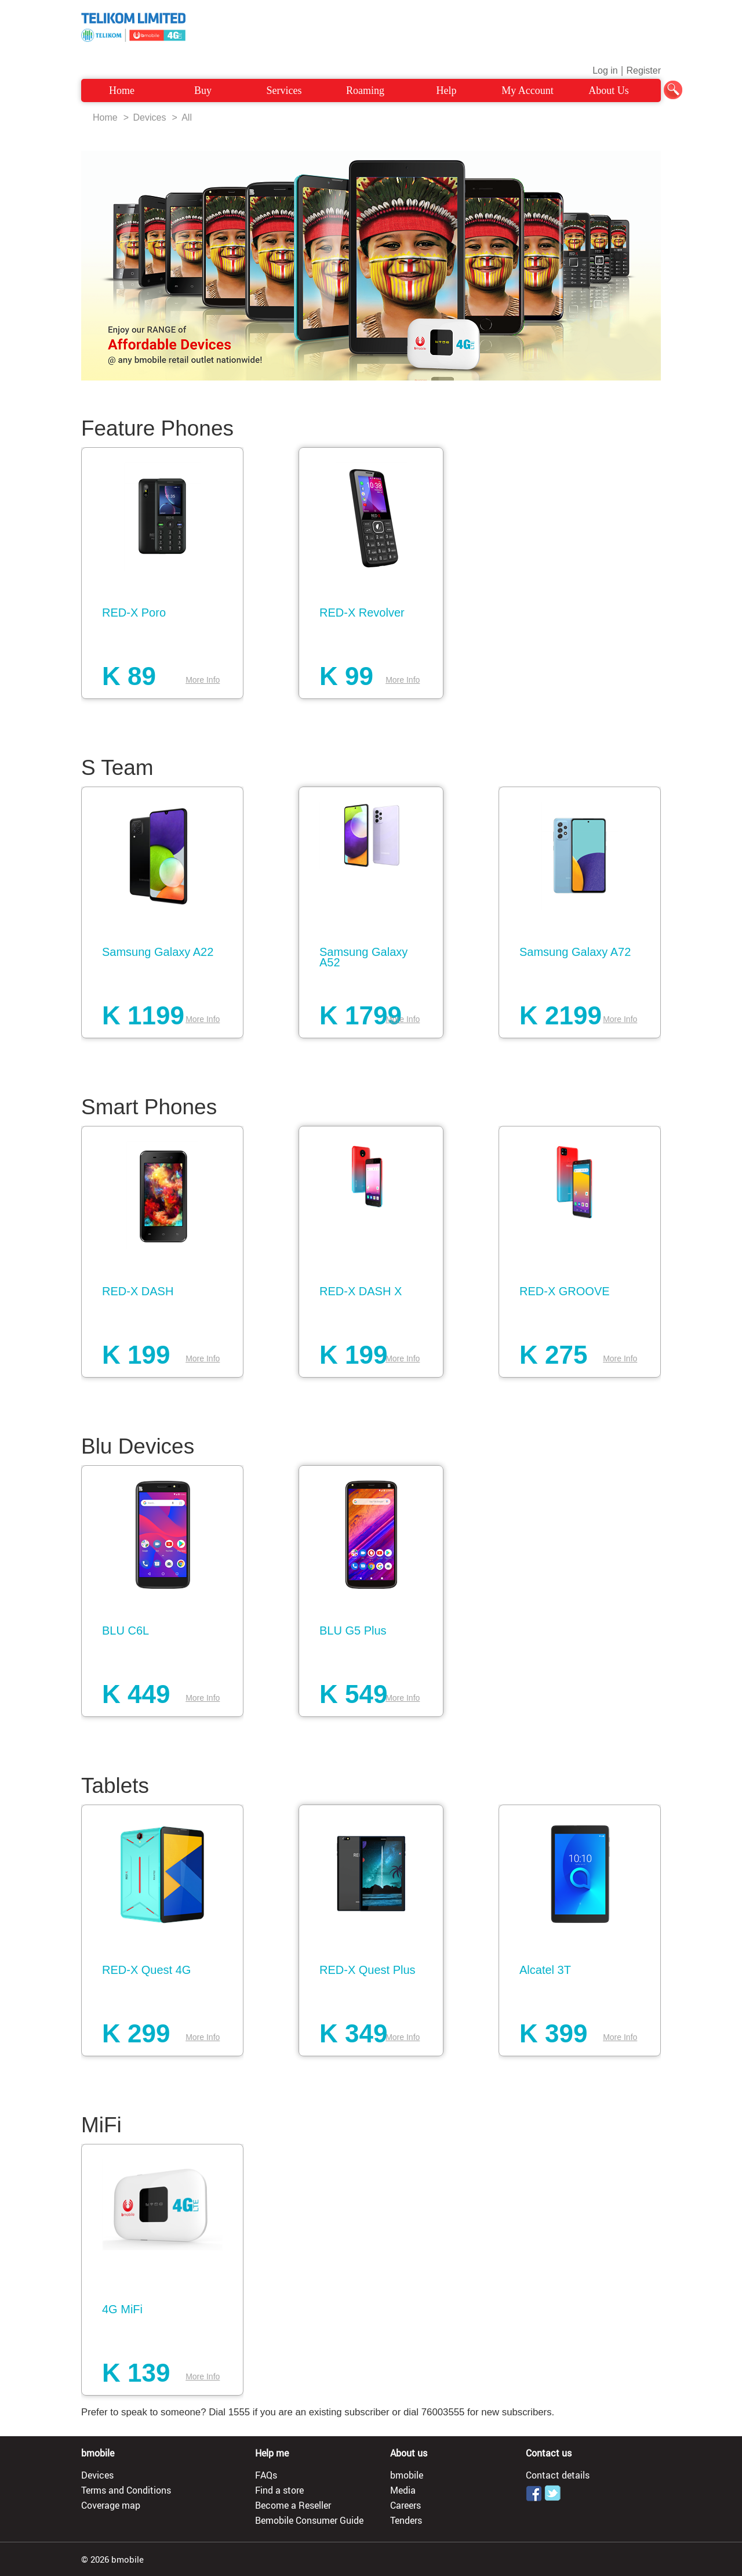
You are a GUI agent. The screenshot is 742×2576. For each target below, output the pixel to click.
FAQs (266, 2475)
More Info (203, 679)
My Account (527, 90)
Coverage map (110, 2505)
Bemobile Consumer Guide (309, 2520)
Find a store (279, 2490)
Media (403, 2490)
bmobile (406, 2475)
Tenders (406, 2520)
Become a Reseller (293, 2505)
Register (643, 70)
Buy (203, 90)
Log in (605, 70)
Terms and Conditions (126, 2490)
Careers (405, 2505)
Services (284, 90)
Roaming (365, 90)
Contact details (558, 2475)
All (186, 117)
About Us (608, 90)
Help (447, 90)
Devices (149, 117)
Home (121, 90)
